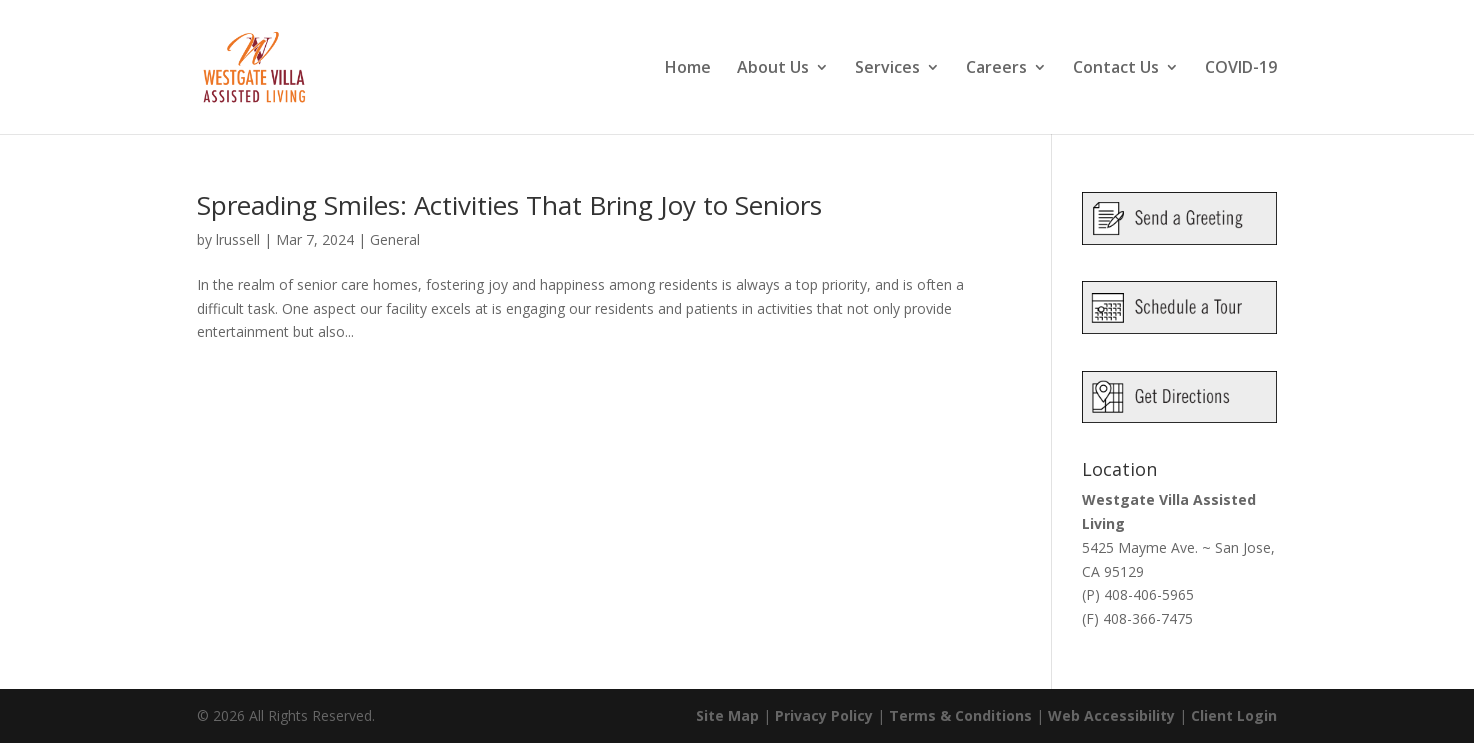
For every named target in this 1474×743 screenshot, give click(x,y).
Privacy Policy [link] (824, 715)
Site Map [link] (727, 715)
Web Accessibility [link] (1111, 715)
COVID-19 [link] (1241, 69)
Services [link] (887, 69)
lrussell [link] (238, 239)
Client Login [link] (1234, 715)
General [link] (395, 239)
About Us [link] (773, 69)
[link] (278, 65)
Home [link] (688, 69)
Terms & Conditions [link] (960, 715)
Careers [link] (996, 69)
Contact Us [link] (1116, 69)
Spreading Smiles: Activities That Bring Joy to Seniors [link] (509, 205)
